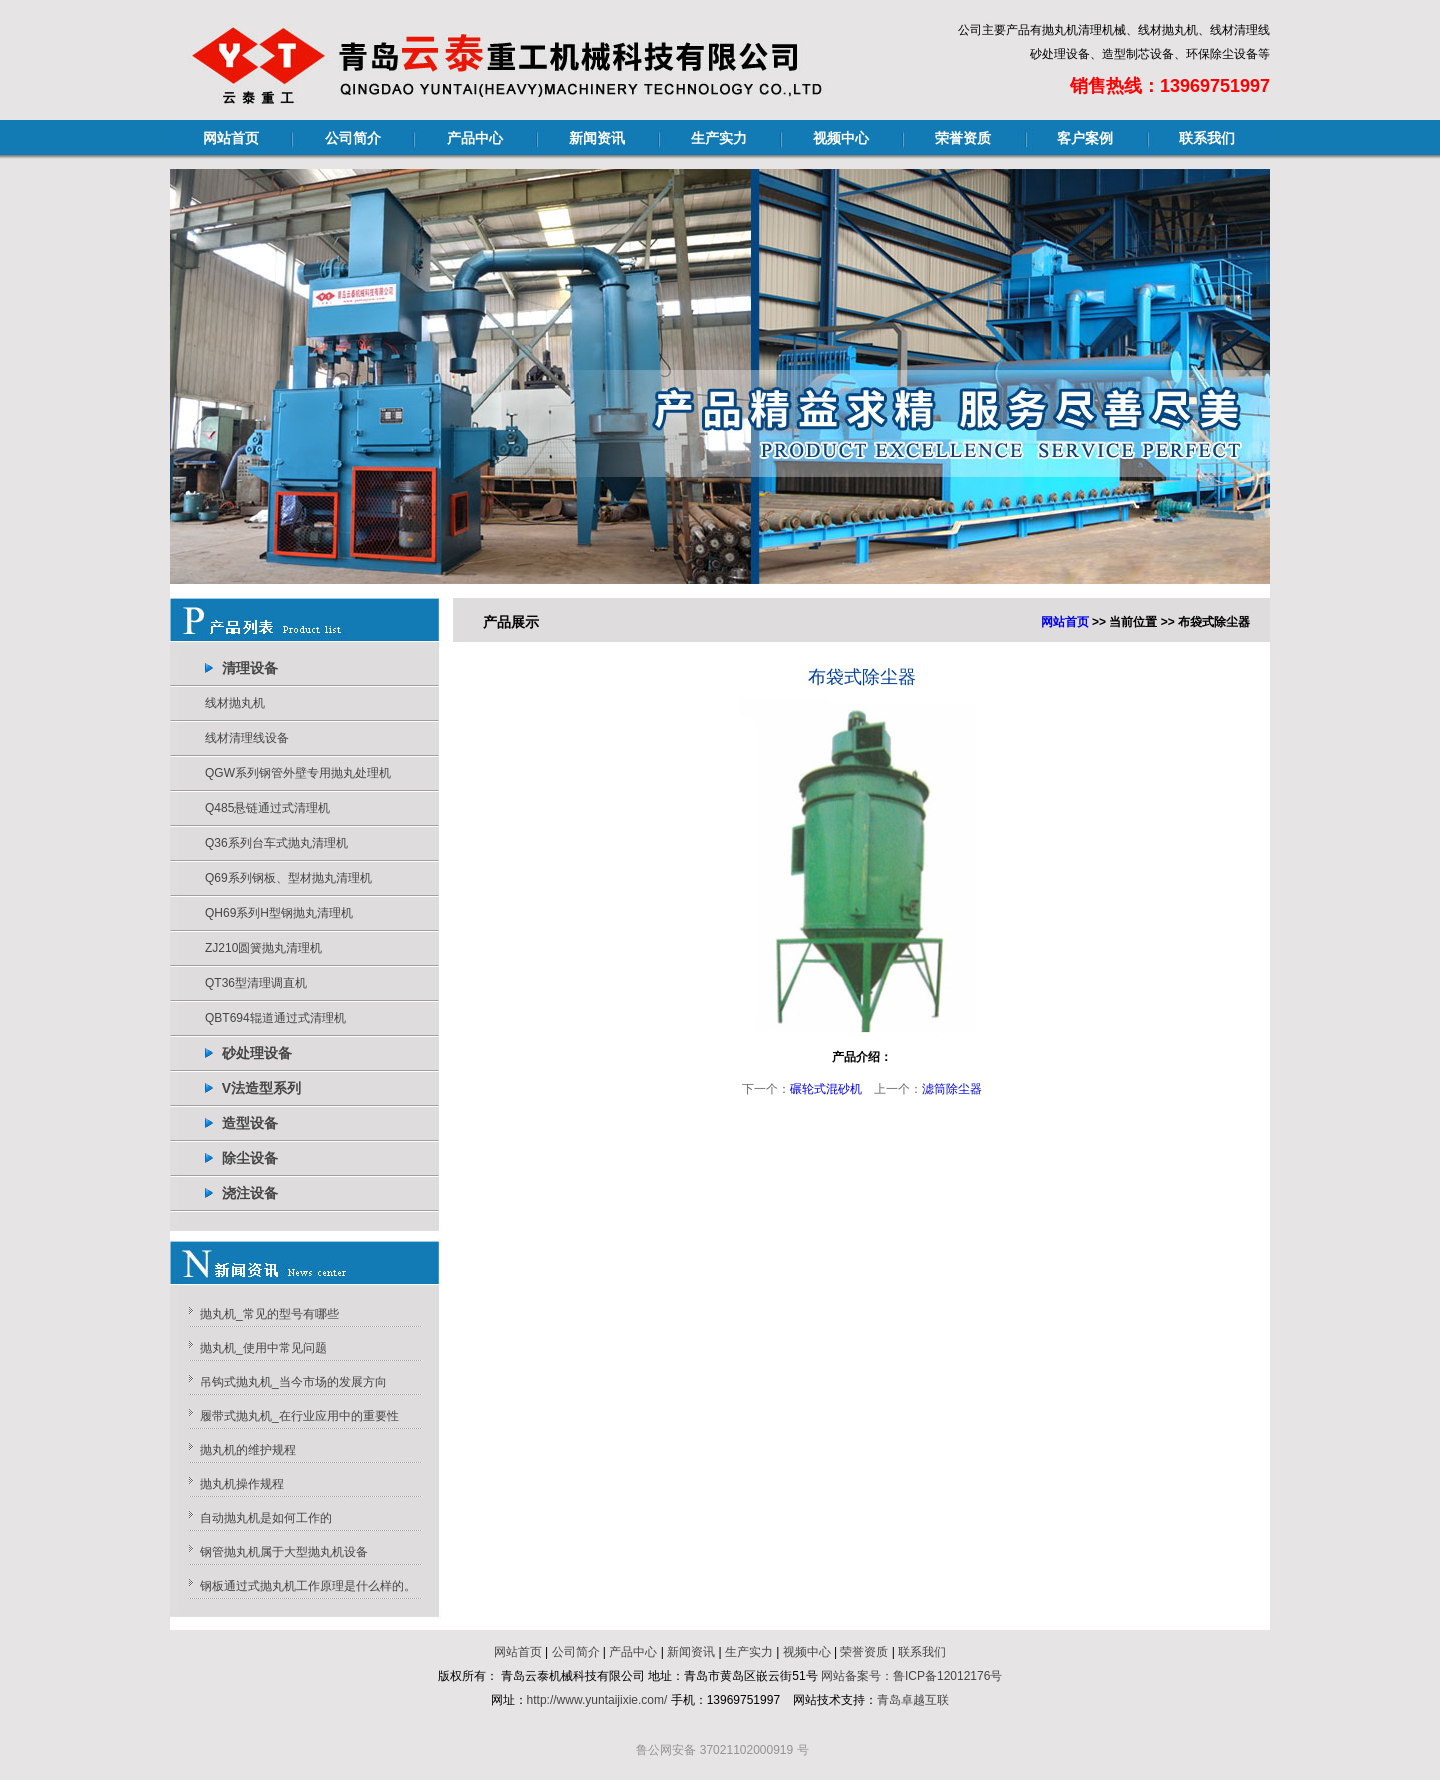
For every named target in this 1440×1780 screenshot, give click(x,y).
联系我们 (1207, 138)
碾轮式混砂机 (826, 1089)
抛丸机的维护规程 (248, 1450)
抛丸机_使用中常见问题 (263, 1348)
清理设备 (250, 668)
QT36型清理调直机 (256, 983)
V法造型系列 (261, 1088)
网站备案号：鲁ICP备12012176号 (911, 1676)
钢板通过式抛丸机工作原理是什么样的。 (308, 1586)
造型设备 (250, 1123)
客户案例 (1085, 138)
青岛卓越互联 (913, 1700)
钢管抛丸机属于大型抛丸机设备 (284, 1552)
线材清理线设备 (247, 738)
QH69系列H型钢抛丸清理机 (279, 913)
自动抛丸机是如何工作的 (266, 1518)
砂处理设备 (257, 1053)
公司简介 (353, 138)
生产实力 (719, 138)
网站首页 (231, 138)
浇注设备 (250, 1193)
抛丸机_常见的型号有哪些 (269, 1314)
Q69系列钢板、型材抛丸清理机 (288, 878)
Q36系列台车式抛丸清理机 (276, 843)
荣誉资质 (963, 138)
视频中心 (841, 138)
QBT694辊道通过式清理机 (275, 1018)
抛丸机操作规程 (242, 1484)
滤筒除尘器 (952, 1089)
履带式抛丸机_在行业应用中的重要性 (299, 1416)
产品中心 (475, 138)
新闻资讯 (597, 138)
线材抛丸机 (235, 703)
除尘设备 (250, 1158)
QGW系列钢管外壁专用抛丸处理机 (298, 773)
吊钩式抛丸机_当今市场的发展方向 (293, 1382)
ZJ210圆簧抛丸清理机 (263, 948)
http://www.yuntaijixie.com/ (597, 1700)
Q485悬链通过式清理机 (267, 808)
